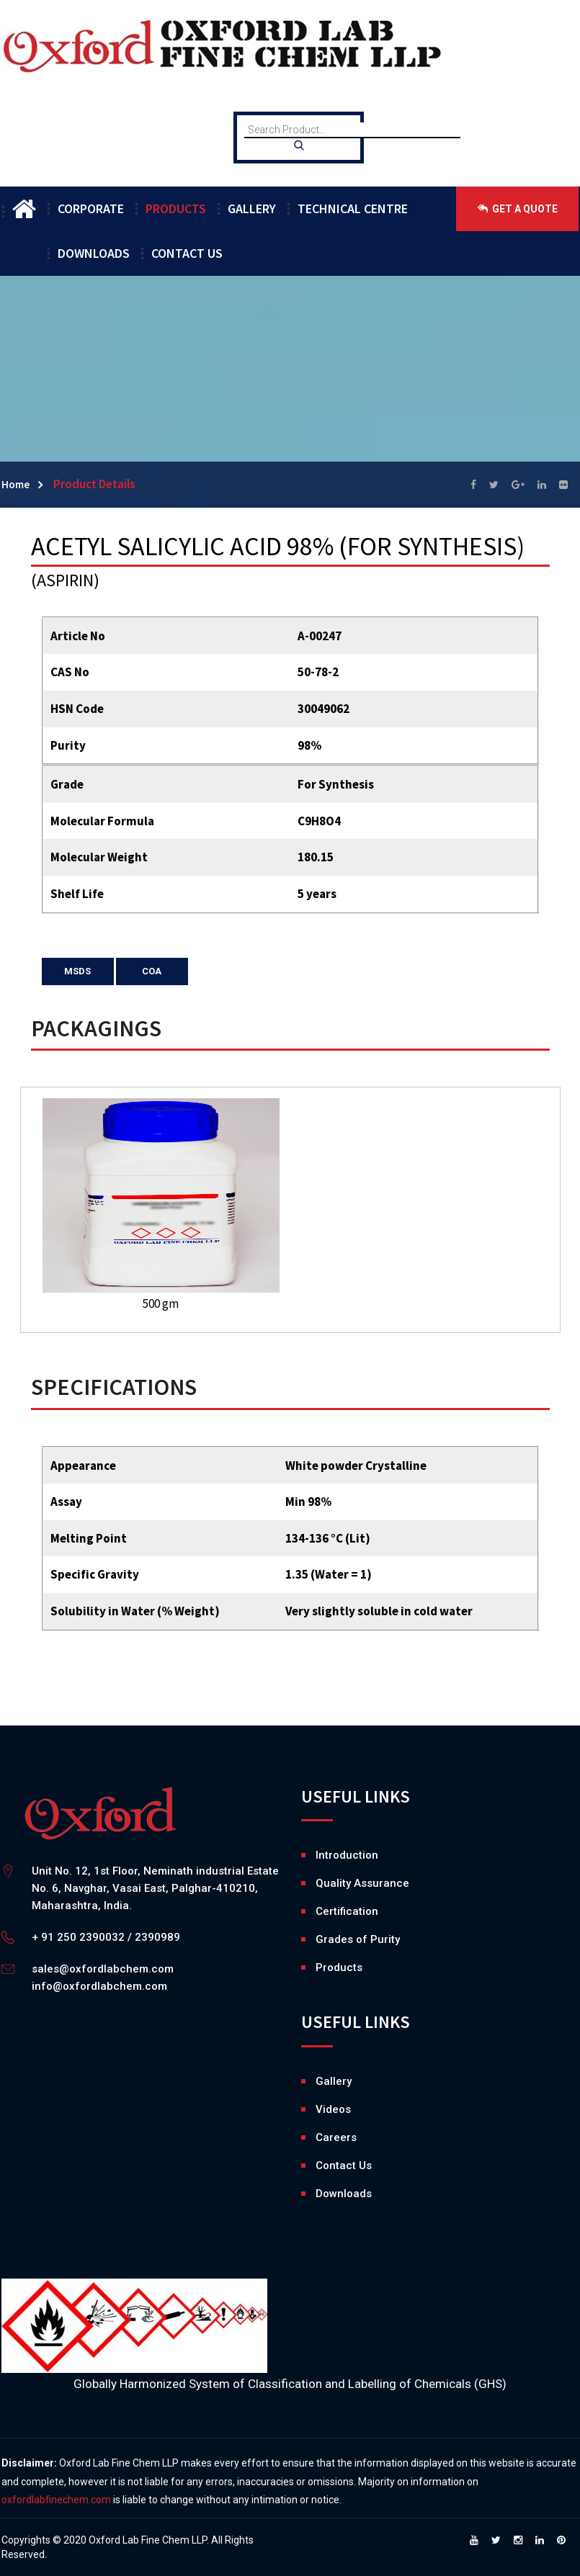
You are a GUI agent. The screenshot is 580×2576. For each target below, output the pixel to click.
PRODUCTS (176, 208)
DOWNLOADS (94, 253)
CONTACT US (187, 253)
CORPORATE (91, 208)
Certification (347, 1911)
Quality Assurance (362, 1883)
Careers (319, 2137)
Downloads (319, 2193)
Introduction (347, 1855)
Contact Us (344, 2165)
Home (15, 484)
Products (339, 1967)
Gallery (319, 2081)
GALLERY (252, 208)
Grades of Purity (358, 1939)
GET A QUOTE (518, 208)
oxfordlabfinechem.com (56, 2499)
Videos (319, 2109)
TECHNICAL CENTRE (353, 208)
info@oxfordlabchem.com (99, 1986)
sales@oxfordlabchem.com (103, 1968)
